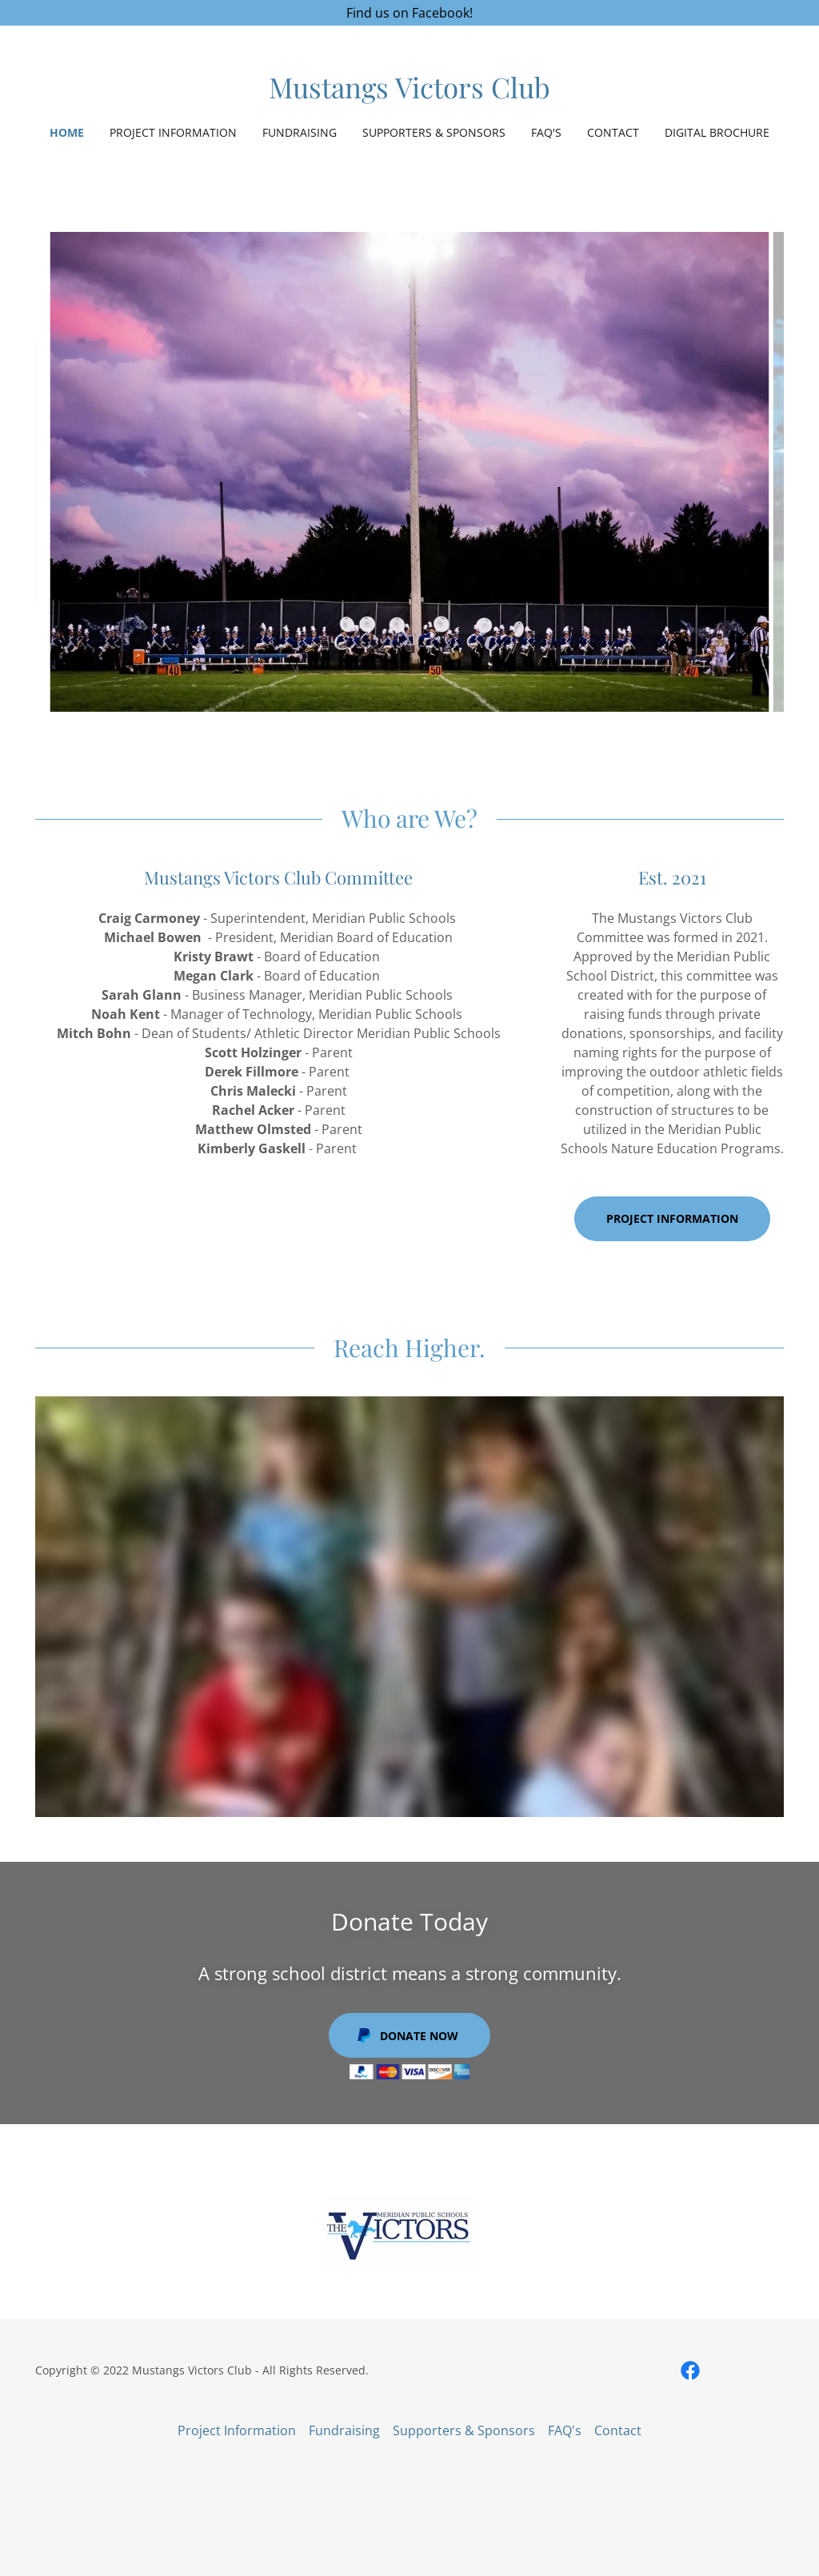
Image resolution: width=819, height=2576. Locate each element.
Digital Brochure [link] (717, 132)
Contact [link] (613, 132)
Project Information (672, 1218)
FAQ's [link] (546, 132)
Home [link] (67, 132)
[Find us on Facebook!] (409, 12)
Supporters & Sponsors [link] (433, 132)
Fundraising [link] (299, 132)
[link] (409, 93)
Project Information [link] (173, 132)
